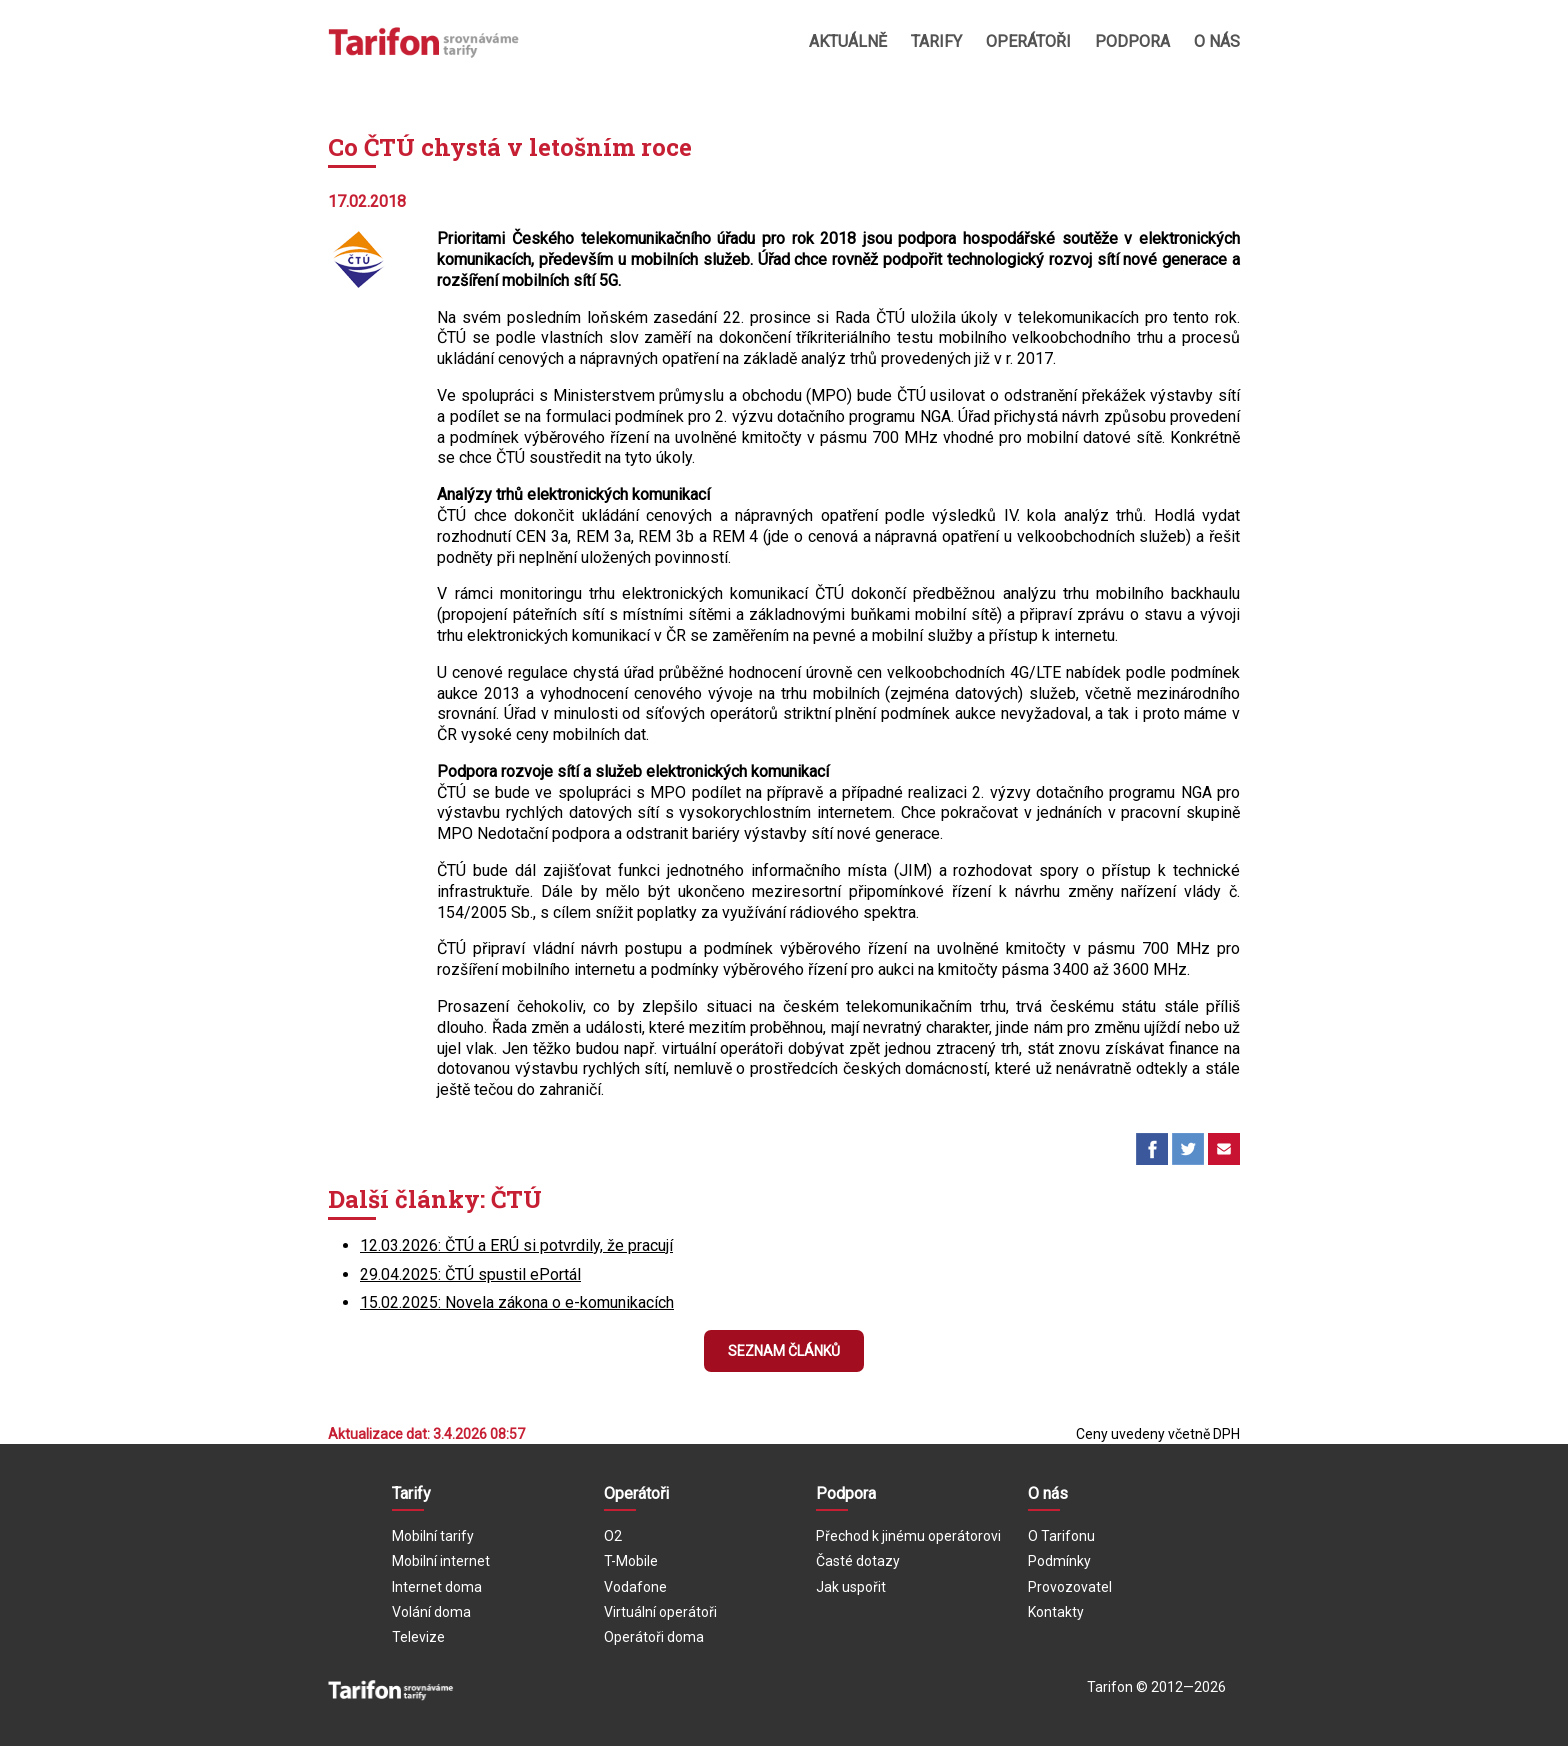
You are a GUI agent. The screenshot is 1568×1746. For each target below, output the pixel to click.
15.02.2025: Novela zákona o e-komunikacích (517, 1302)
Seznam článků (784, 1351)
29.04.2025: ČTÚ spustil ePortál (470, 1274)
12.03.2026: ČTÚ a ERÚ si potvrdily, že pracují (516, 1245)
